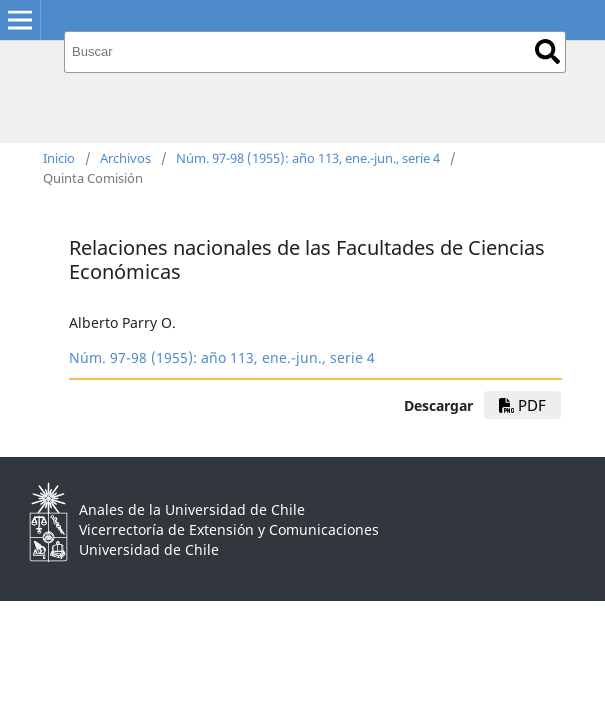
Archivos (125, 158)
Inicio (59, 158)
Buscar (547, 51)
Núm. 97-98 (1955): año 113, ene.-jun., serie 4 (308, 158)
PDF (522, 405)
